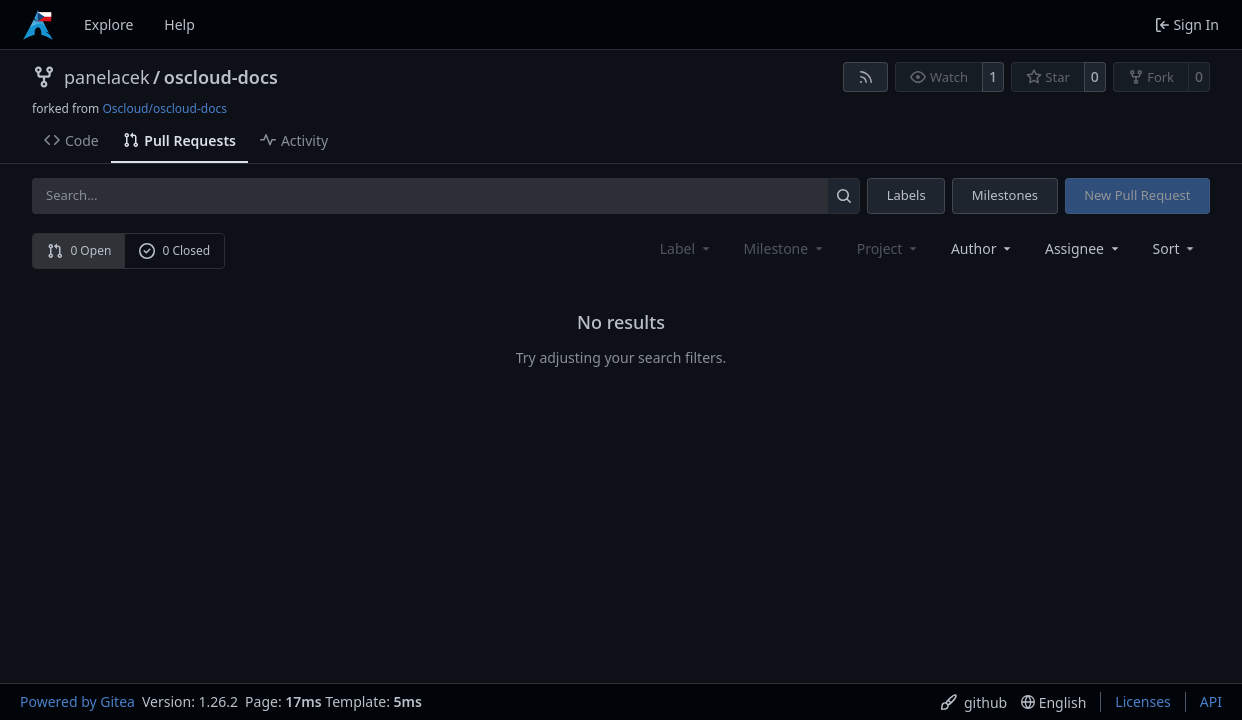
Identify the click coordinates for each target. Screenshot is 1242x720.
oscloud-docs (221, 77)
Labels (906, 195)
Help (179, 24)
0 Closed (175, 250)
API (1211, 701)
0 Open (79, 250)
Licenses (1143, 701)
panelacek (107, 77)
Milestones (1005, 195)
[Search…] (843, 195)
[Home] (38, 25)
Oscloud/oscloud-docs (164, 108)
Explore (108, 24)
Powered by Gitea (77, 701)
